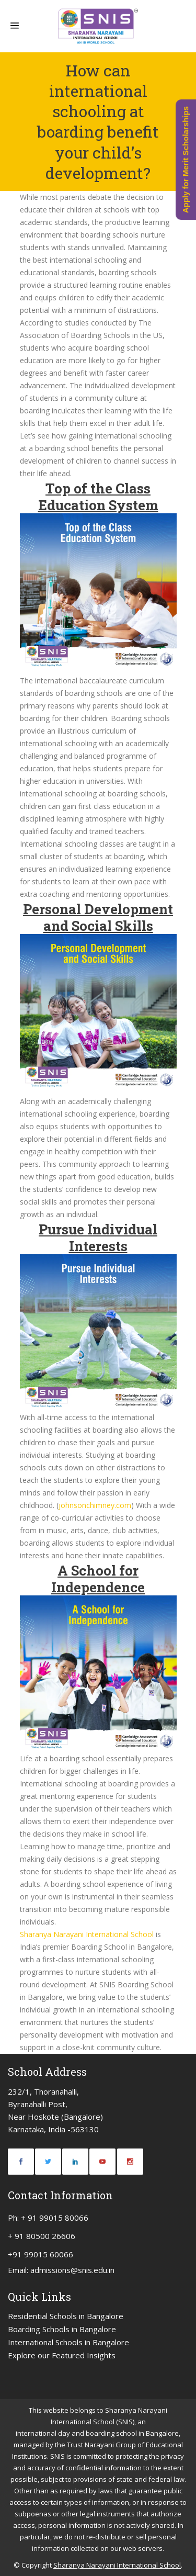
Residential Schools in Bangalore (65, 2316)
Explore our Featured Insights (62, 2355)
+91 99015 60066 (40, 2254)
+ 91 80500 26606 (41, 2236)
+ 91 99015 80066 (54, 2217)
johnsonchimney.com (95, 1505)
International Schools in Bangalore (68, 2342)
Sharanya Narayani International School (88, 1934)
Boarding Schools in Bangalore (62, 2329)
